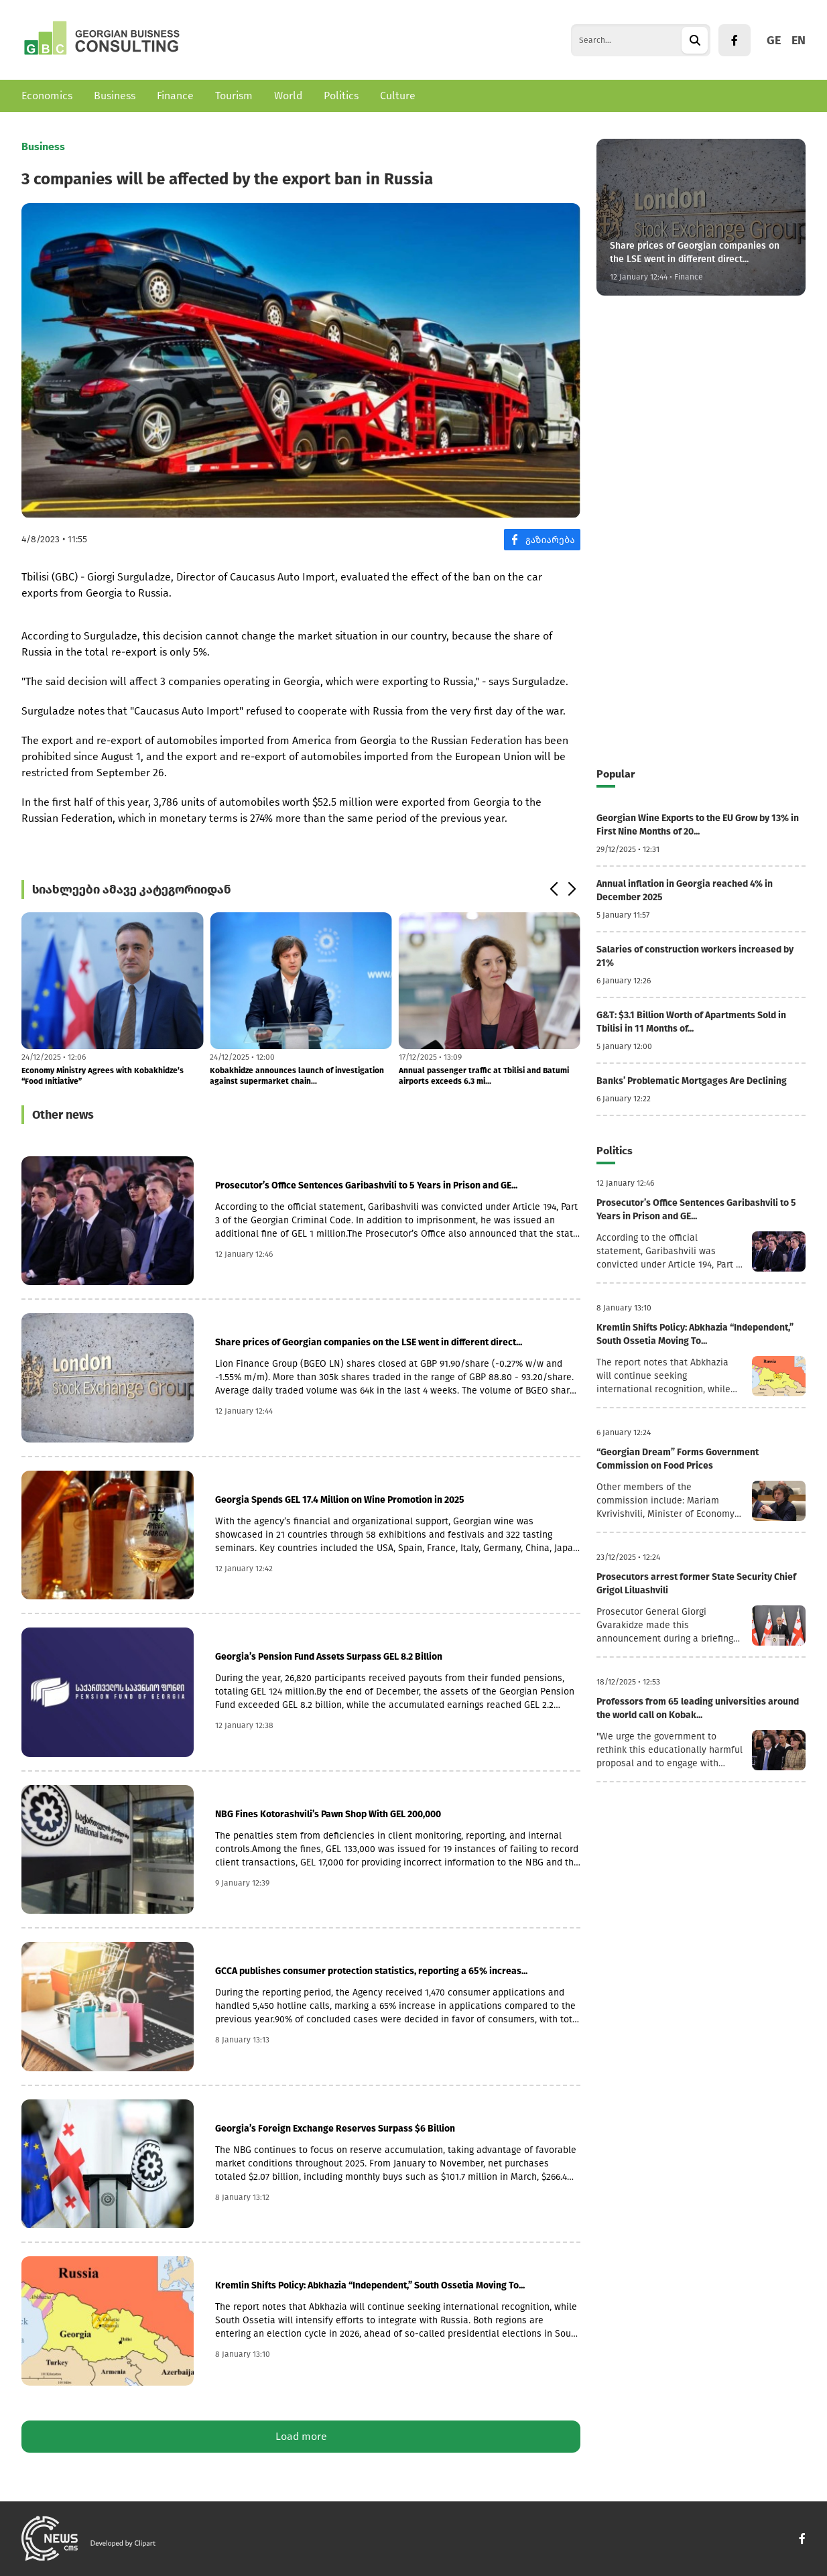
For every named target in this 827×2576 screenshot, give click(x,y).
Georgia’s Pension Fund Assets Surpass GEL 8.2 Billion (328, 1656)
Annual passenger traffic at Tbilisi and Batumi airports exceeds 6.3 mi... (484, 1076)
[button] (553, 889)
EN (798, 40)
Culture (398, 95)
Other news (63, 1114)
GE (774, 40)
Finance (175, 95)
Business (114, 95)
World (288, 95)
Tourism (234, 95)
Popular (615, 774)
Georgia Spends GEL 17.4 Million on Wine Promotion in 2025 (339, 1500)
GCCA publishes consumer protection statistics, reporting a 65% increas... (371, 1971)
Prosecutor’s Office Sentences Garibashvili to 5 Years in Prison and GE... (366, 1185)
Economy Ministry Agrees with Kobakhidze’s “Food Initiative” (102, 1076)
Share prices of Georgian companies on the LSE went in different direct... (368, 1342)
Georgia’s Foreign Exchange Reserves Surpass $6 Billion (335, 2128)
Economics (46, 95)
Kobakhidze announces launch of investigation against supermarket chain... (297, 1076)
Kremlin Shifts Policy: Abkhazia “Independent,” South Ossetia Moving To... (370, 2285)
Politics (341, 95)
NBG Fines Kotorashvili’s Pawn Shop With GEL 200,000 (328, 1814)
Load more (301, 2436)
